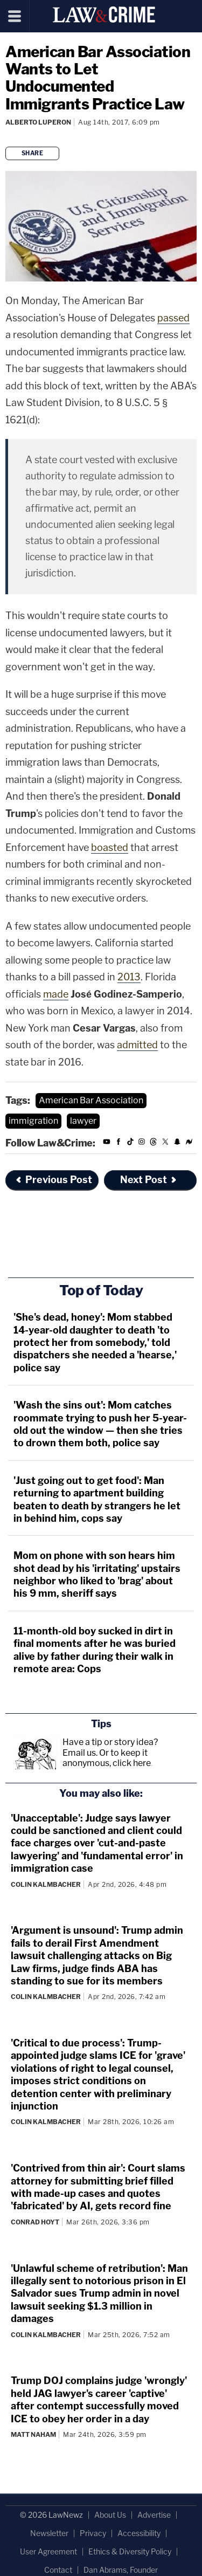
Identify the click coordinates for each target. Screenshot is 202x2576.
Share (33, 153)
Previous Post (53, 1179)
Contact (58, 2569)
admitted (137, 1044)
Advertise (154, 2514)
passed (173, 318)
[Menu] (15, 16)
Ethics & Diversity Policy (129, 2551)
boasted (109, 847)
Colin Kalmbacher (46, 1884)
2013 (129, 977)
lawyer (83, 1121)
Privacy (93, 2533)
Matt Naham (33, 2434)
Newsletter (49, 2533)
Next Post (149, 1179)
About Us (110, 2514)
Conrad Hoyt (35, 2222)
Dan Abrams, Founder (120, 2569)
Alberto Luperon (38, 122)
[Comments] (7, 136)
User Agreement (48, 2551)
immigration (33, 1121)
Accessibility (139, 2533)
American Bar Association (91, 1100)
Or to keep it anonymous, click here (106, 1758)
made (55, 994)
